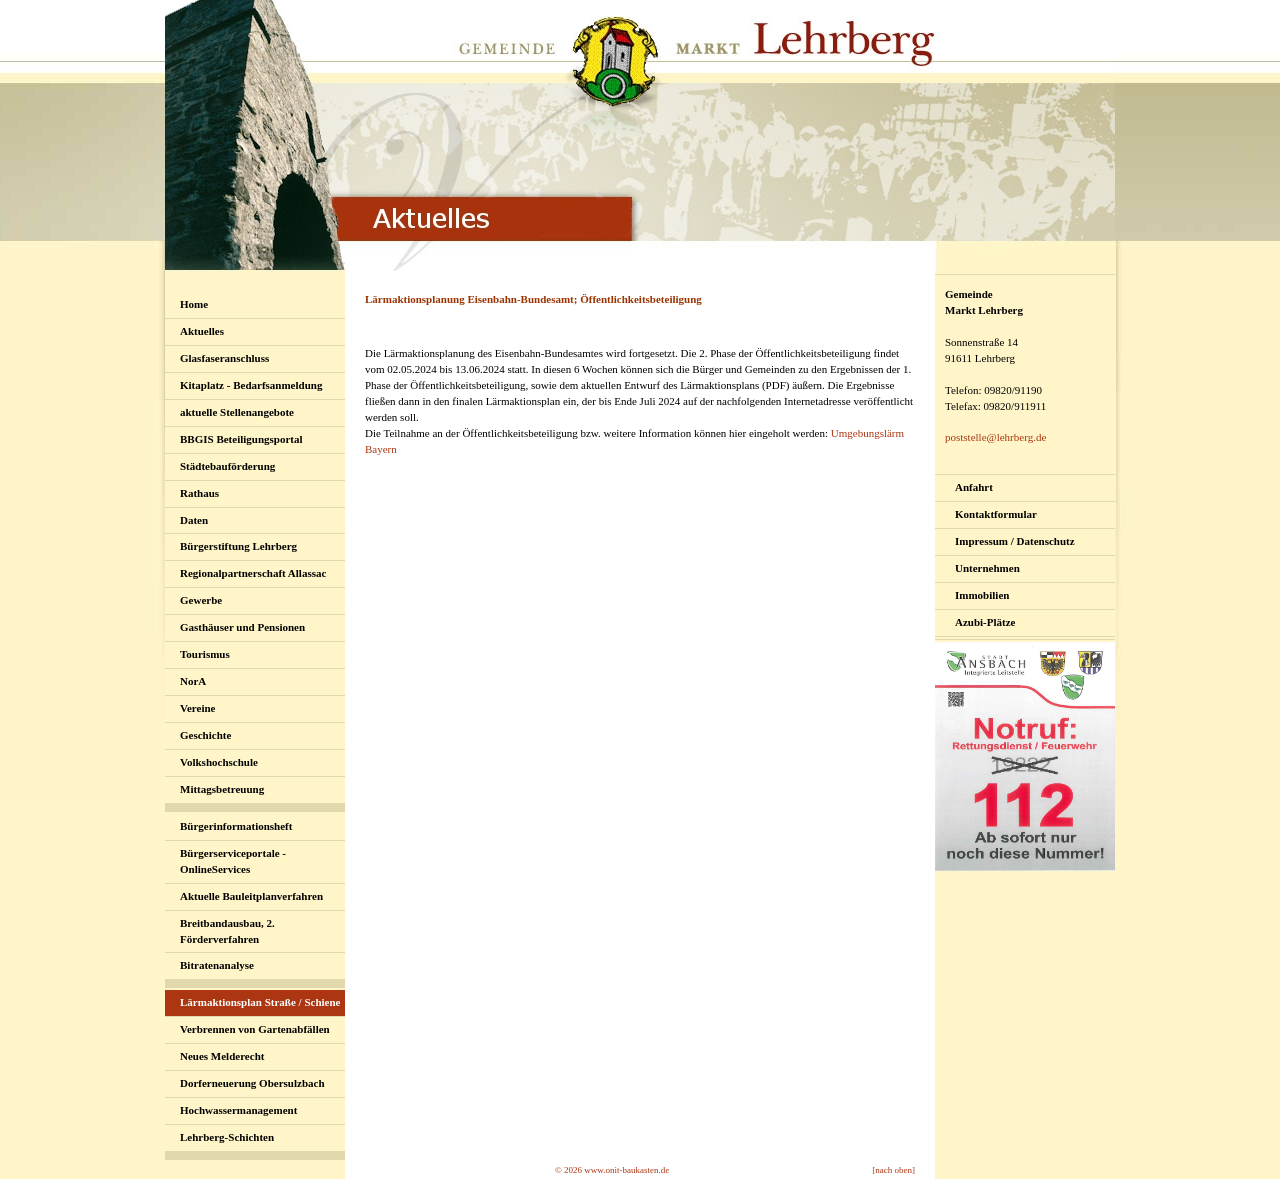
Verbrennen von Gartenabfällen (255, 1029)
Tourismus (205, 654)
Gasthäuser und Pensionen (242, 627)
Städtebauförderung (227, 466)
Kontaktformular (996, 514)
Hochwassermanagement (238, 1110)
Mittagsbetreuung (222, 789)
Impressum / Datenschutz (1015, 541)
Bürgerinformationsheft (236, 826)
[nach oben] (893, 1170)
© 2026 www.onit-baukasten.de (612, 1170)
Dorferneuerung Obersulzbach (252, 1083)
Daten (194, 520)
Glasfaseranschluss (224, 358)
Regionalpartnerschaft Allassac (253, 573)
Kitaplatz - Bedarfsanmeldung (251, 385)
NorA (193, 681)
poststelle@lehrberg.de (995, 437)
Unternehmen (987, 568)
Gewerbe (201, 600)
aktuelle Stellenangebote (237, 412)
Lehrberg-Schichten (227, 1137)
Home (194, 304)
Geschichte (205, 735)
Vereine (197, 708)
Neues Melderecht (222, 1056)
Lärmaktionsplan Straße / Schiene (260, 1002)
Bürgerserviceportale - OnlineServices (233, 861)
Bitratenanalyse (217, 965)
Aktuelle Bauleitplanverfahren (251, 896)
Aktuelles (202, 331)
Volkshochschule (219, 762)
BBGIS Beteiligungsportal (241, 439)
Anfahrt (974, 487)
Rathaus (199, 493)
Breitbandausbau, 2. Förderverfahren (227, 931)
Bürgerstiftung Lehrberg (238, 546)
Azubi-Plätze (985, 622)
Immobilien (982, 595)
